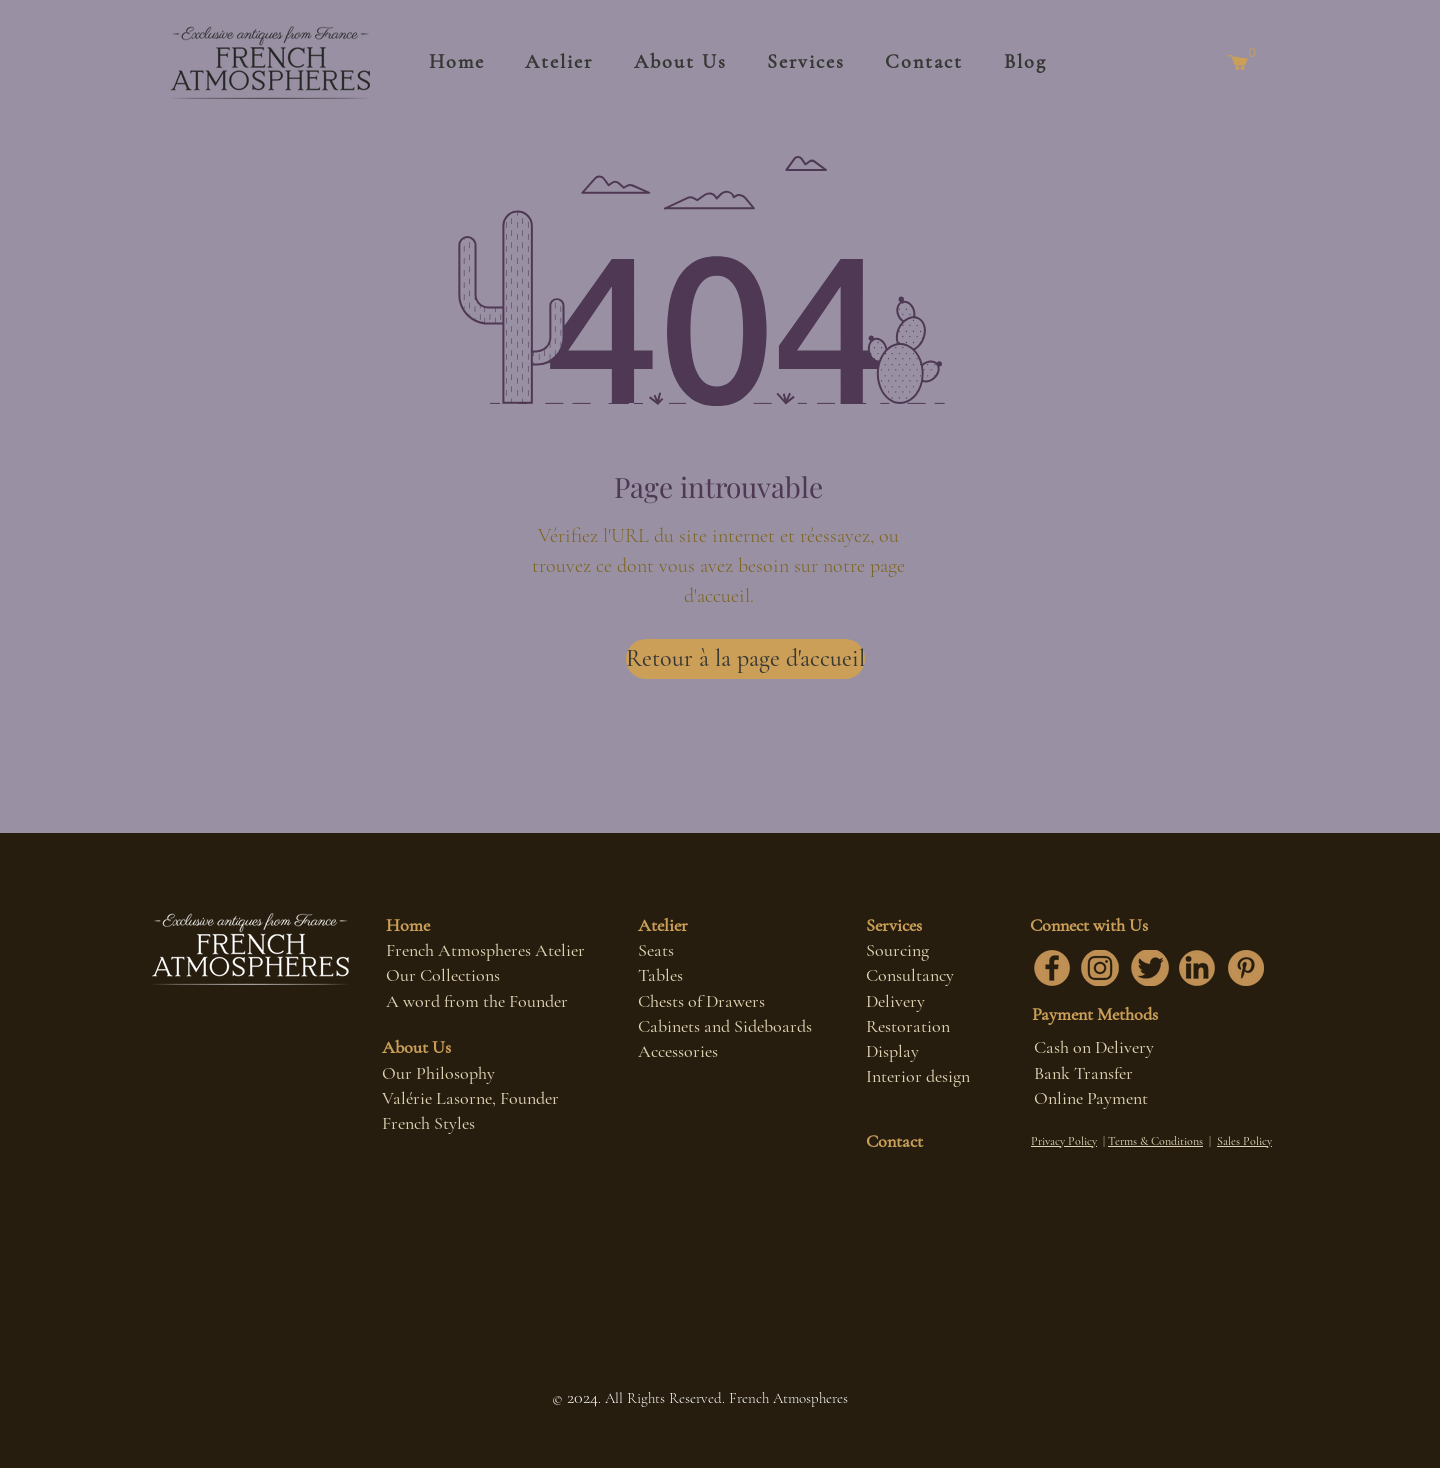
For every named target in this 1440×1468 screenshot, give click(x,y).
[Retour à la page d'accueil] (745, 659)
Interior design (918, 1076)
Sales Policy (1244, 1141)
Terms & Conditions (1155, 1141)
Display (892, 1051)
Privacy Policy (1064, 1141)
